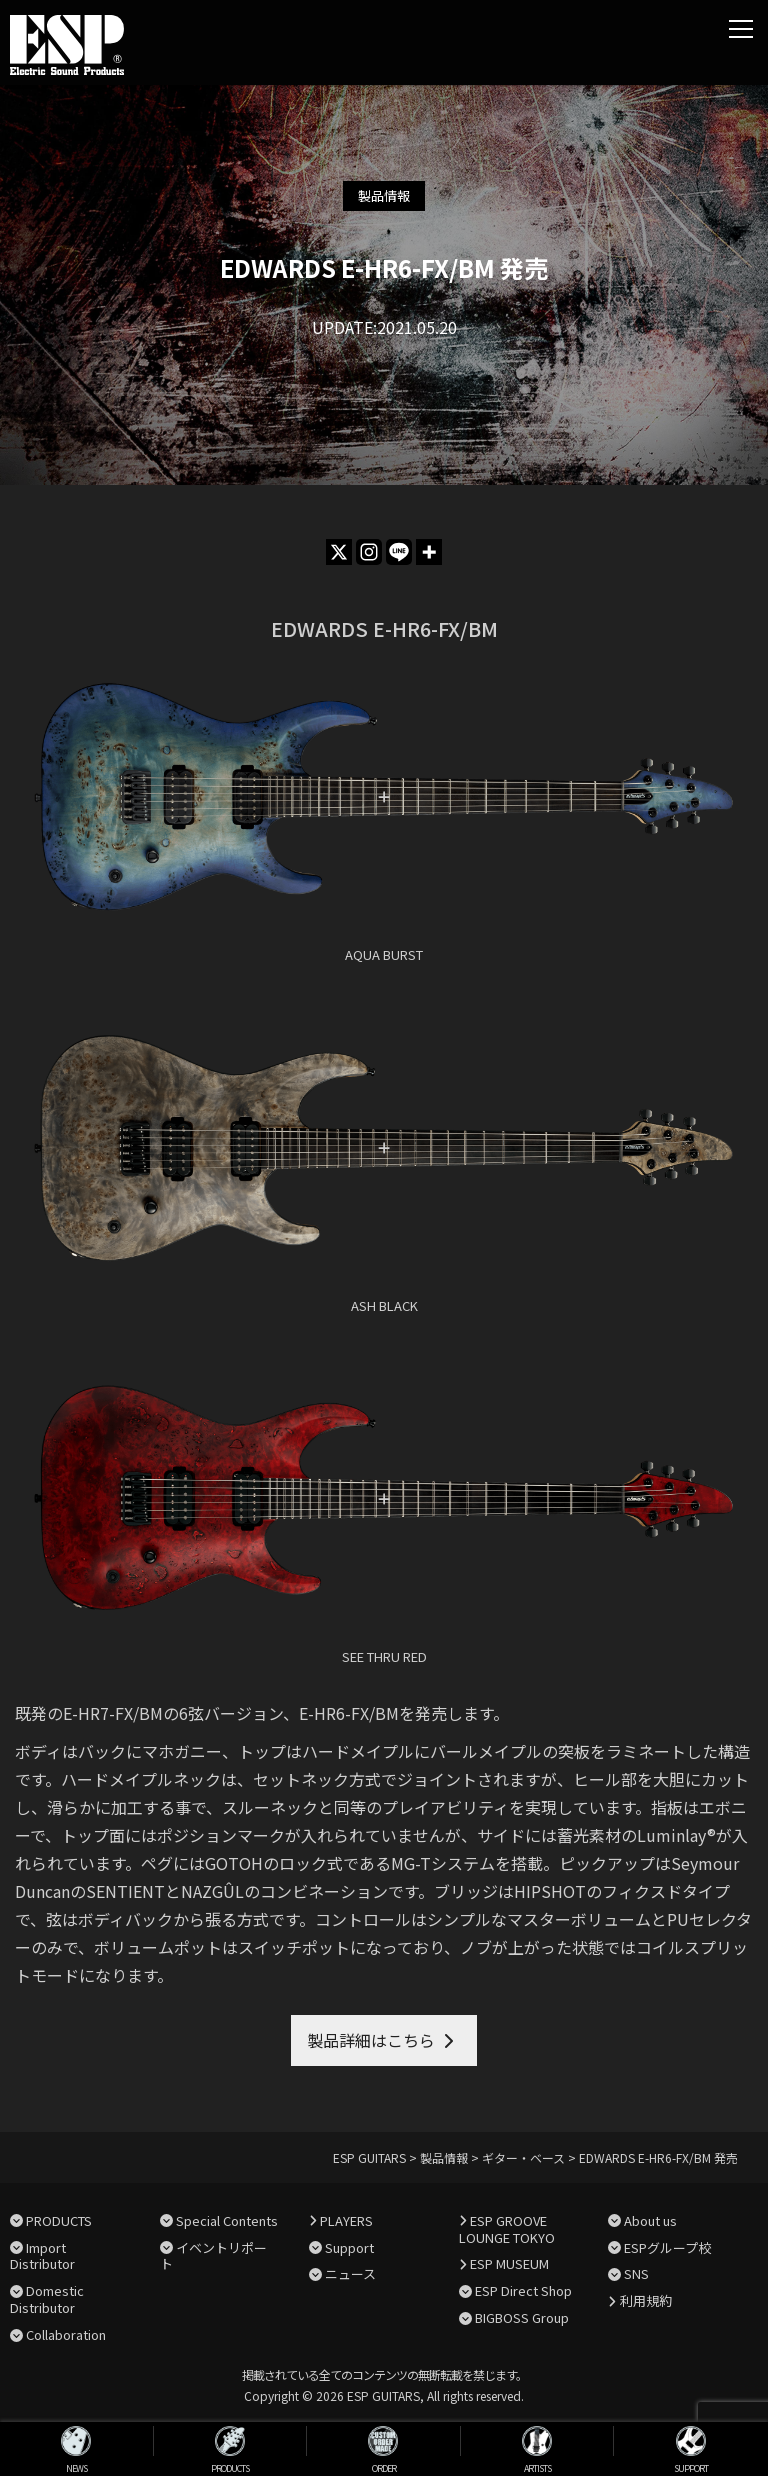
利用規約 (646, 2300)
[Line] (399, 552)
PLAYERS (346, 2220)
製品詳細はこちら (371, 2040)
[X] (339, 552)
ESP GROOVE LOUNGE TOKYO (507, 2229)
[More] (429, 552)
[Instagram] (369, 552)
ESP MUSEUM (509, 2263)
